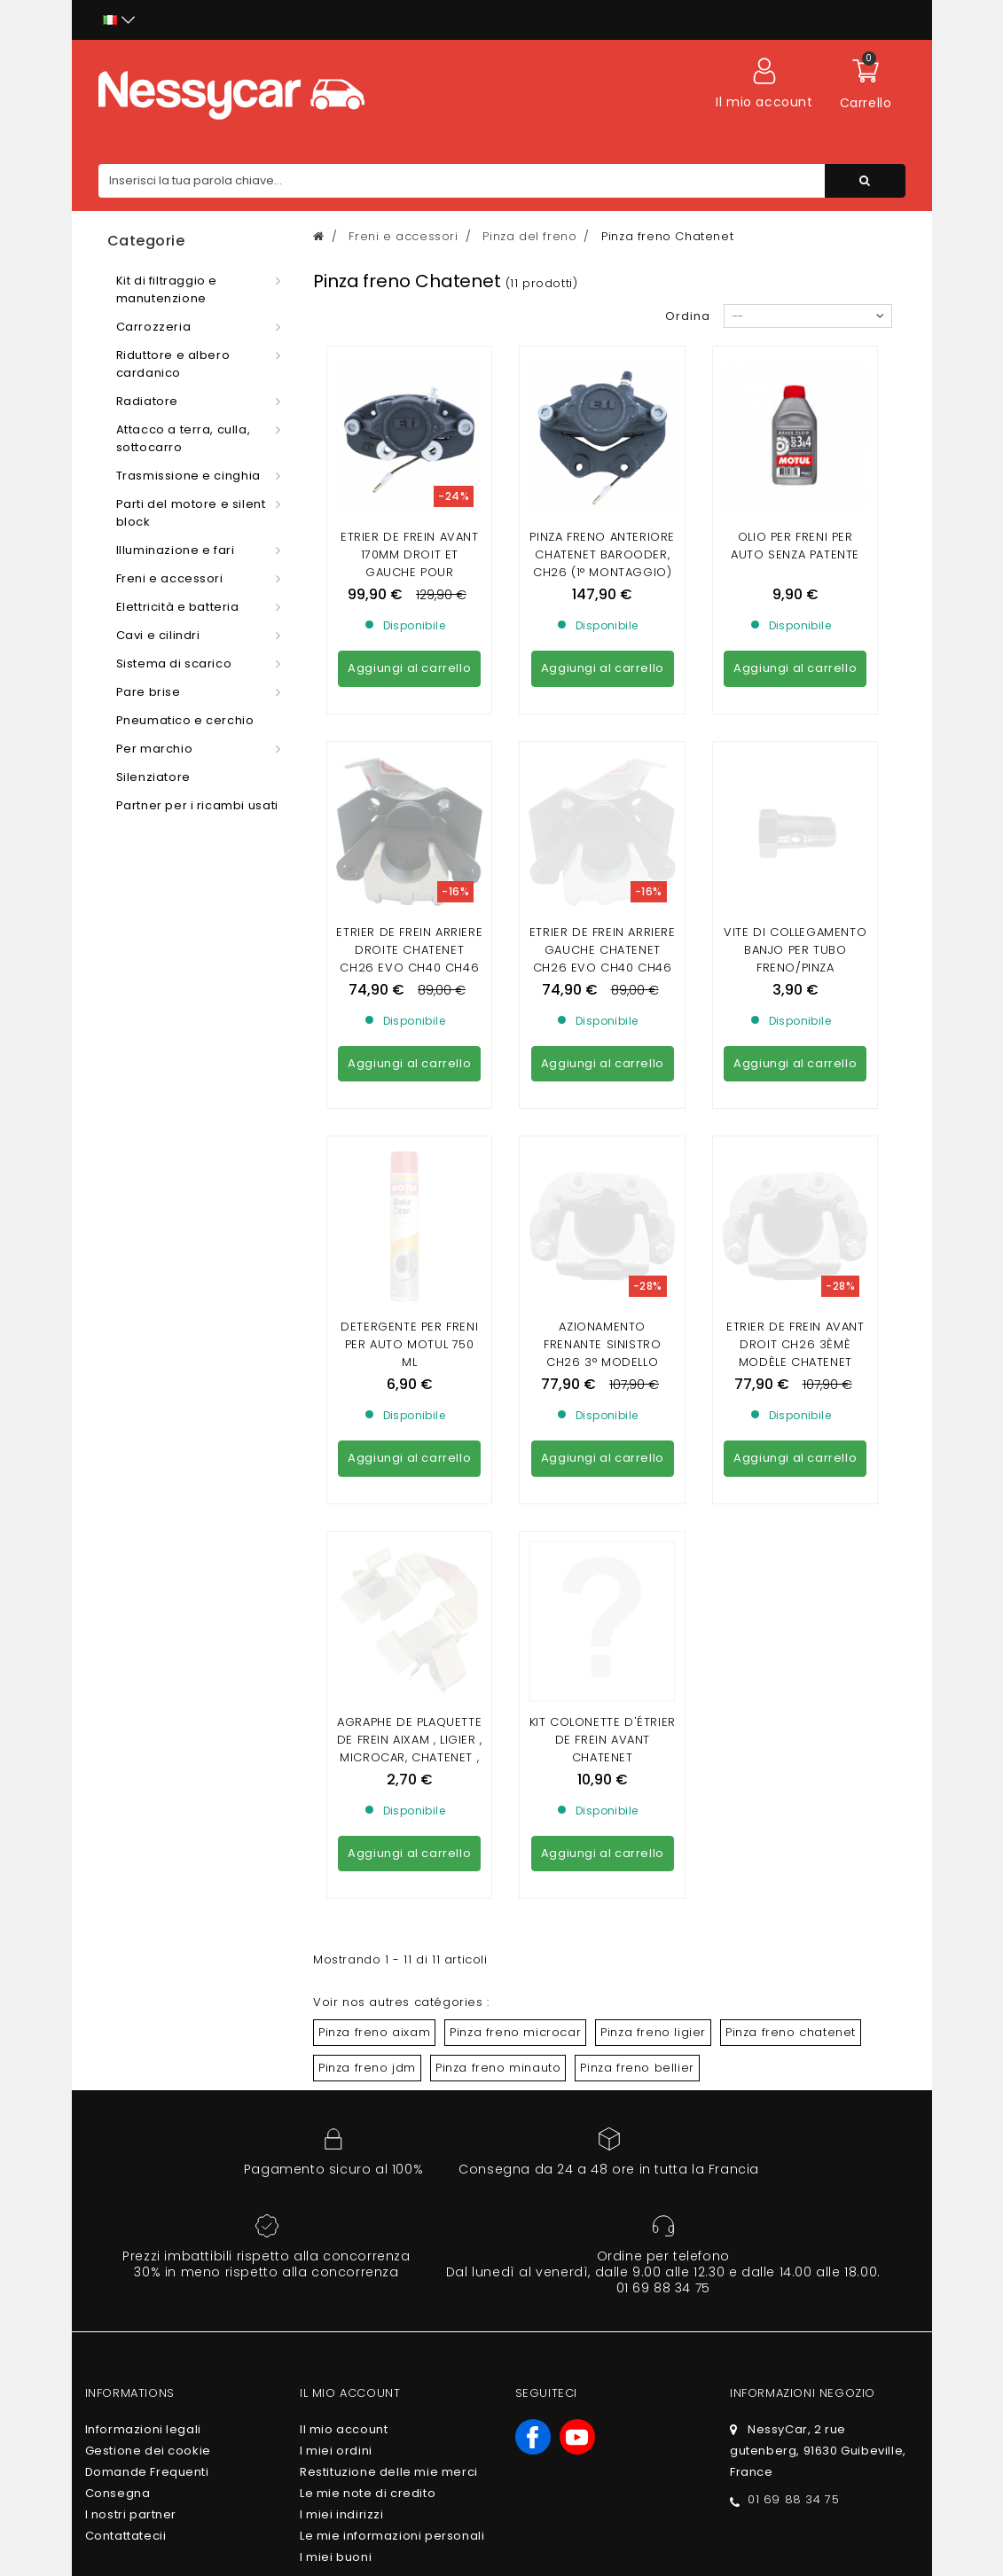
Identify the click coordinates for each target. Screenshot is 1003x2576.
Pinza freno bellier (636, 1583)
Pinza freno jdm (367, 1583)
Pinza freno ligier (653, 1548)
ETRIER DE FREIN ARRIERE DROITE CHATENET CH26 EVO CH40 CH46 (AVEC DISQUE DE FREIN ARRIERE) (409, 806)
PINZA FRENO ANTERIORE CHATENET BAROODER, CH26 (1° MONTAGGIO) (602, 554)
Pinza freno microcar (515, 1548)
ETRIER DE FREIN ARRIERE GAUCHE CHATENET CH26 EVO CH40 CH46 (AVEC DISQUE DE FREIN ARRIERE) (602, 806)
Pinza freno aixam (374, 1548)
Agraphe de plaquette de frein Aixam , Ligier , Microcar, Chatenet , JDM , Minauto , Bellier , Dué (409, 1273)
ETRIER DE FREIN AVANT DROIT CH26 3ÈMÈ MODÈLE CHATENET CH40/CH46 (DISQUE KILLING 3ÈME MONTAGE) (795, 1048)
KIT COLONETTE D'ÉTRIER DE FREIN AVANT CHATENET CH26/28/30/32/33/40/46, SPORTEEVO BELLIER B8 (602, 1282)
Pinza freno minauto (497, 1583)
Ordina (687, 316)
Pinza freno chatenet (790, 1548)
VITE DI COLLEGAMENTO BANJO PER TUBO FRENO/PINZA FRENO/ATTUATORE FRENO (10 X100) (795, 806)
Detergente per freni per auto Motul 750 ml (409, 1021)
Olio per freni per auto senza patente (795, 545)
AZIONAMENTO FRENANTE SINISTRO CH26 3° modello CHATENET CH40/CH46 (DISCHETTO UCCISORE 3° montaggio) (602, 1048)
